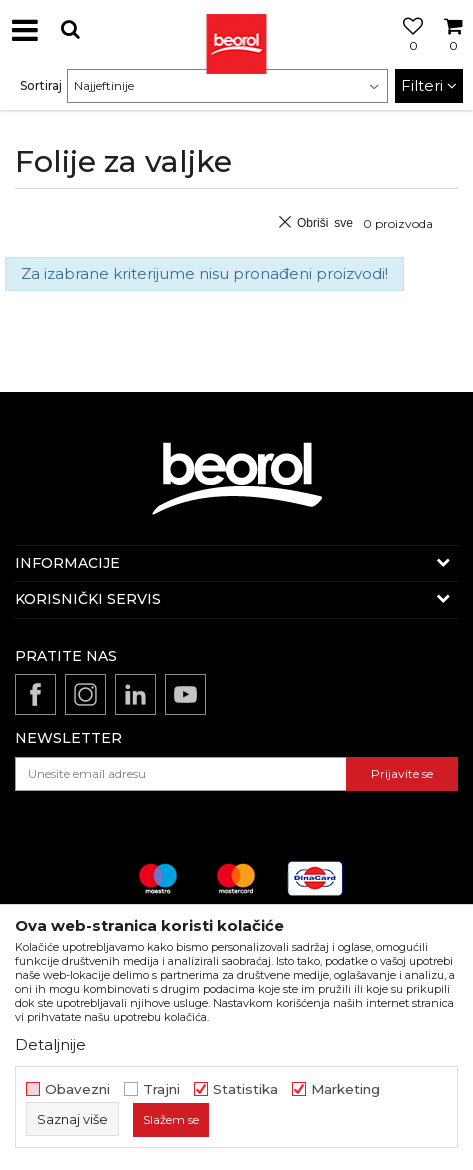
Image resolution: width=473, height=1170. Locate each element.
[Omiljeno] (408, 53)
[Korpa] (453, 53)
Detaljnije (50, 1044)
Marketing (345, 1089)
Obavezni (77, 1089)
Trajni (161, 1089)
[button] (70, 29)
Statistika (245, 1089)
